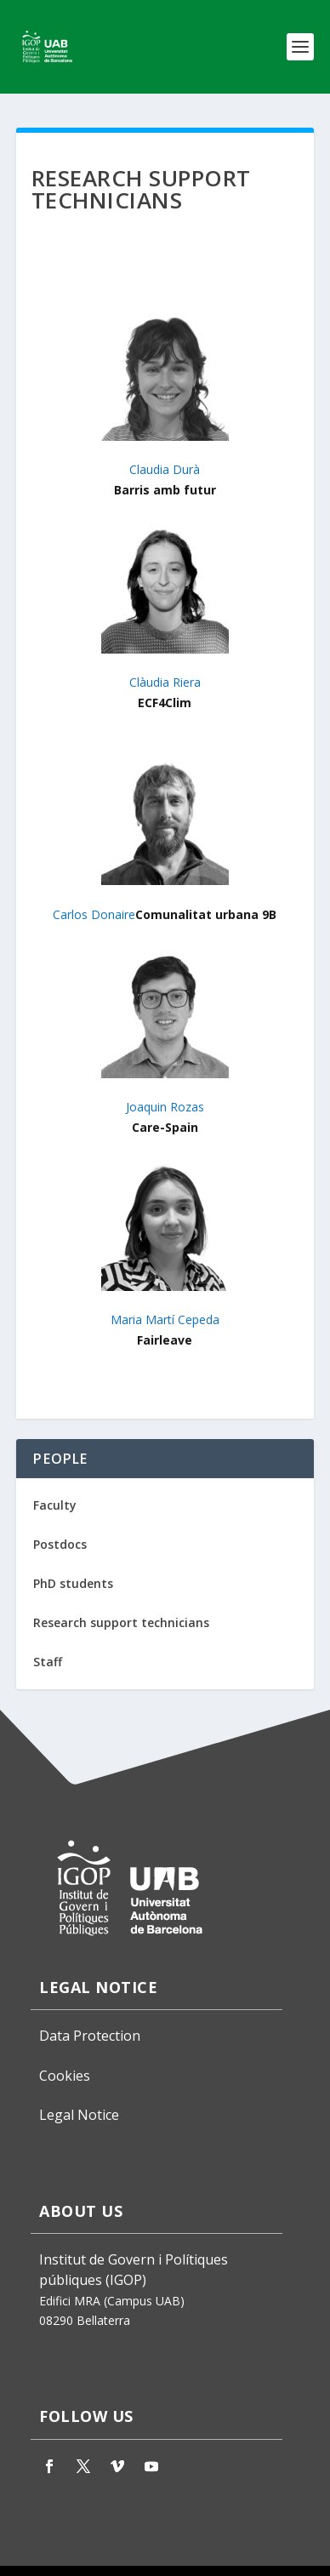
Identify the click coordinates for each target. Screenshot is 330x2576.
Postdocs (60, 1544)
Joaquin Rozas (165, 1107)
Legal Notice (79, 2114)
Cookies (64, 2075)
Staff (47, 1662)
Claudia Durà (164, 469)
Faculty (55, 1505)
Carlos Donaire (94, 914)
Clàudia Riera (165, 682)
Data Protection (89, 2035)
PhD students (73, 1583)
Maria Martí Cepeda (165, 1319)
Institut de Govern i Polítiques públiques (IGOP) (133, 2269)
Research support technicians (121, 1622)
